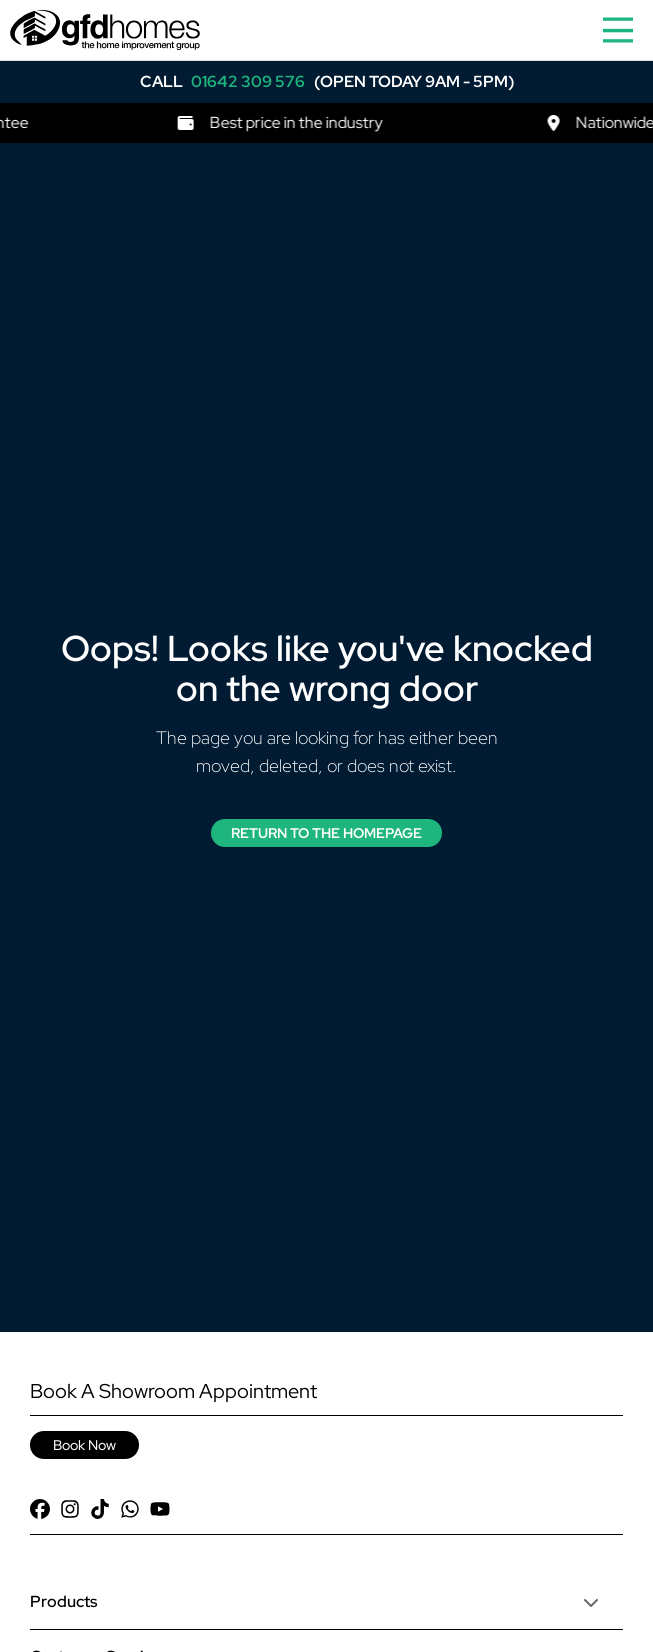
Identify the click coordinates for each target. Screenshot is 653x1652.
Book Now (84, 1445)
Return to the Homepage (326, 833)
